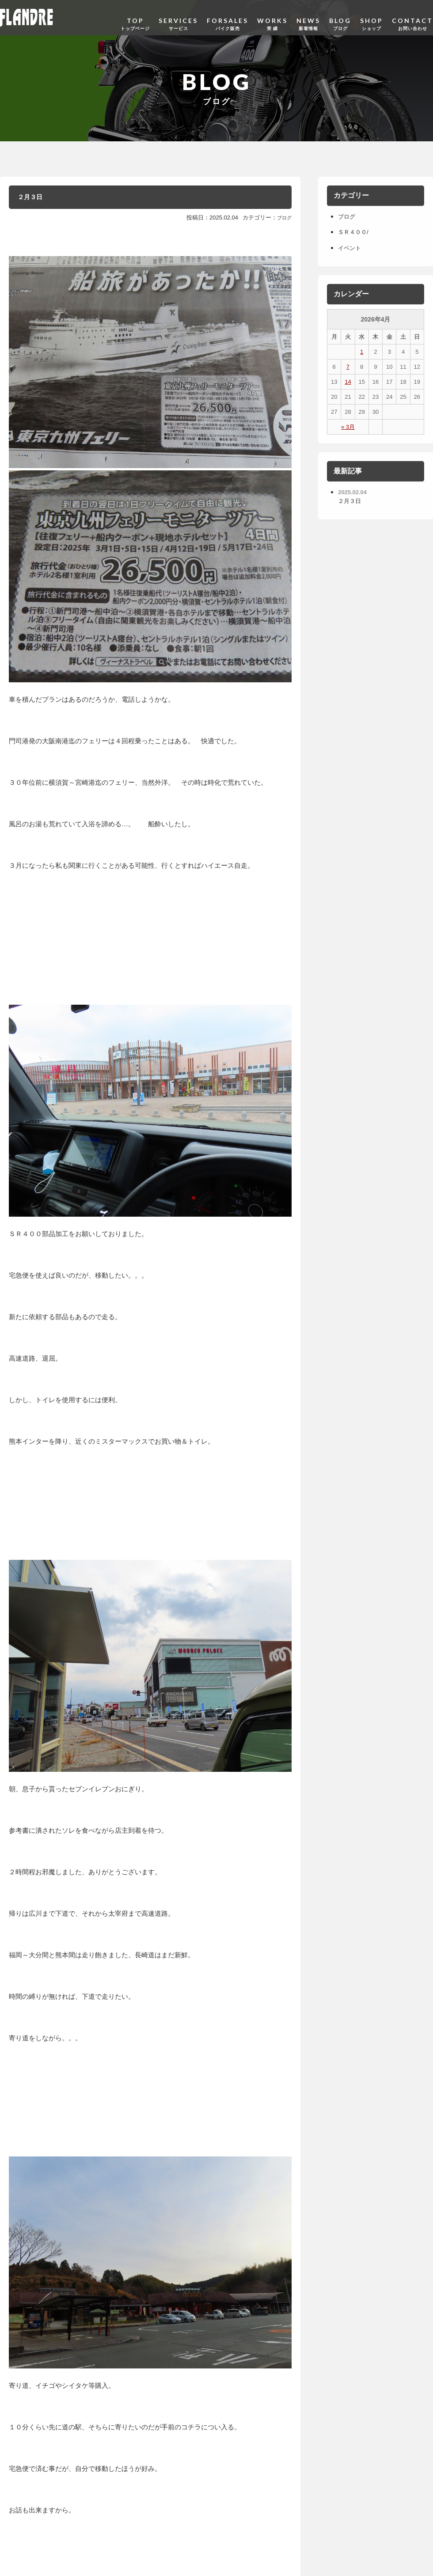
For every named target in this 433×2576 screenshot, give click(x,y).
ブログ (283, 221)
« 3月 (348, 427)
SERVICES (178, 17)
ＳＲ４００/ (356, 231)
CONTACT (412, 17)
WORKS (272, 17)
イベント (352, 247)
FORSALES (227, 17)
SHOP (371, 17)
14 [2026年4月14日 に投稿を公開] (348, 381)
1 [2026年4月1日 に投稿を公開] (361, 351)
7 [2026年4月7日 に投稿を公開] (347, 366)
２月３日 (36, 199)
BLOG (340, 17)
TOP (135, 17)
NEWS (308, 17)
